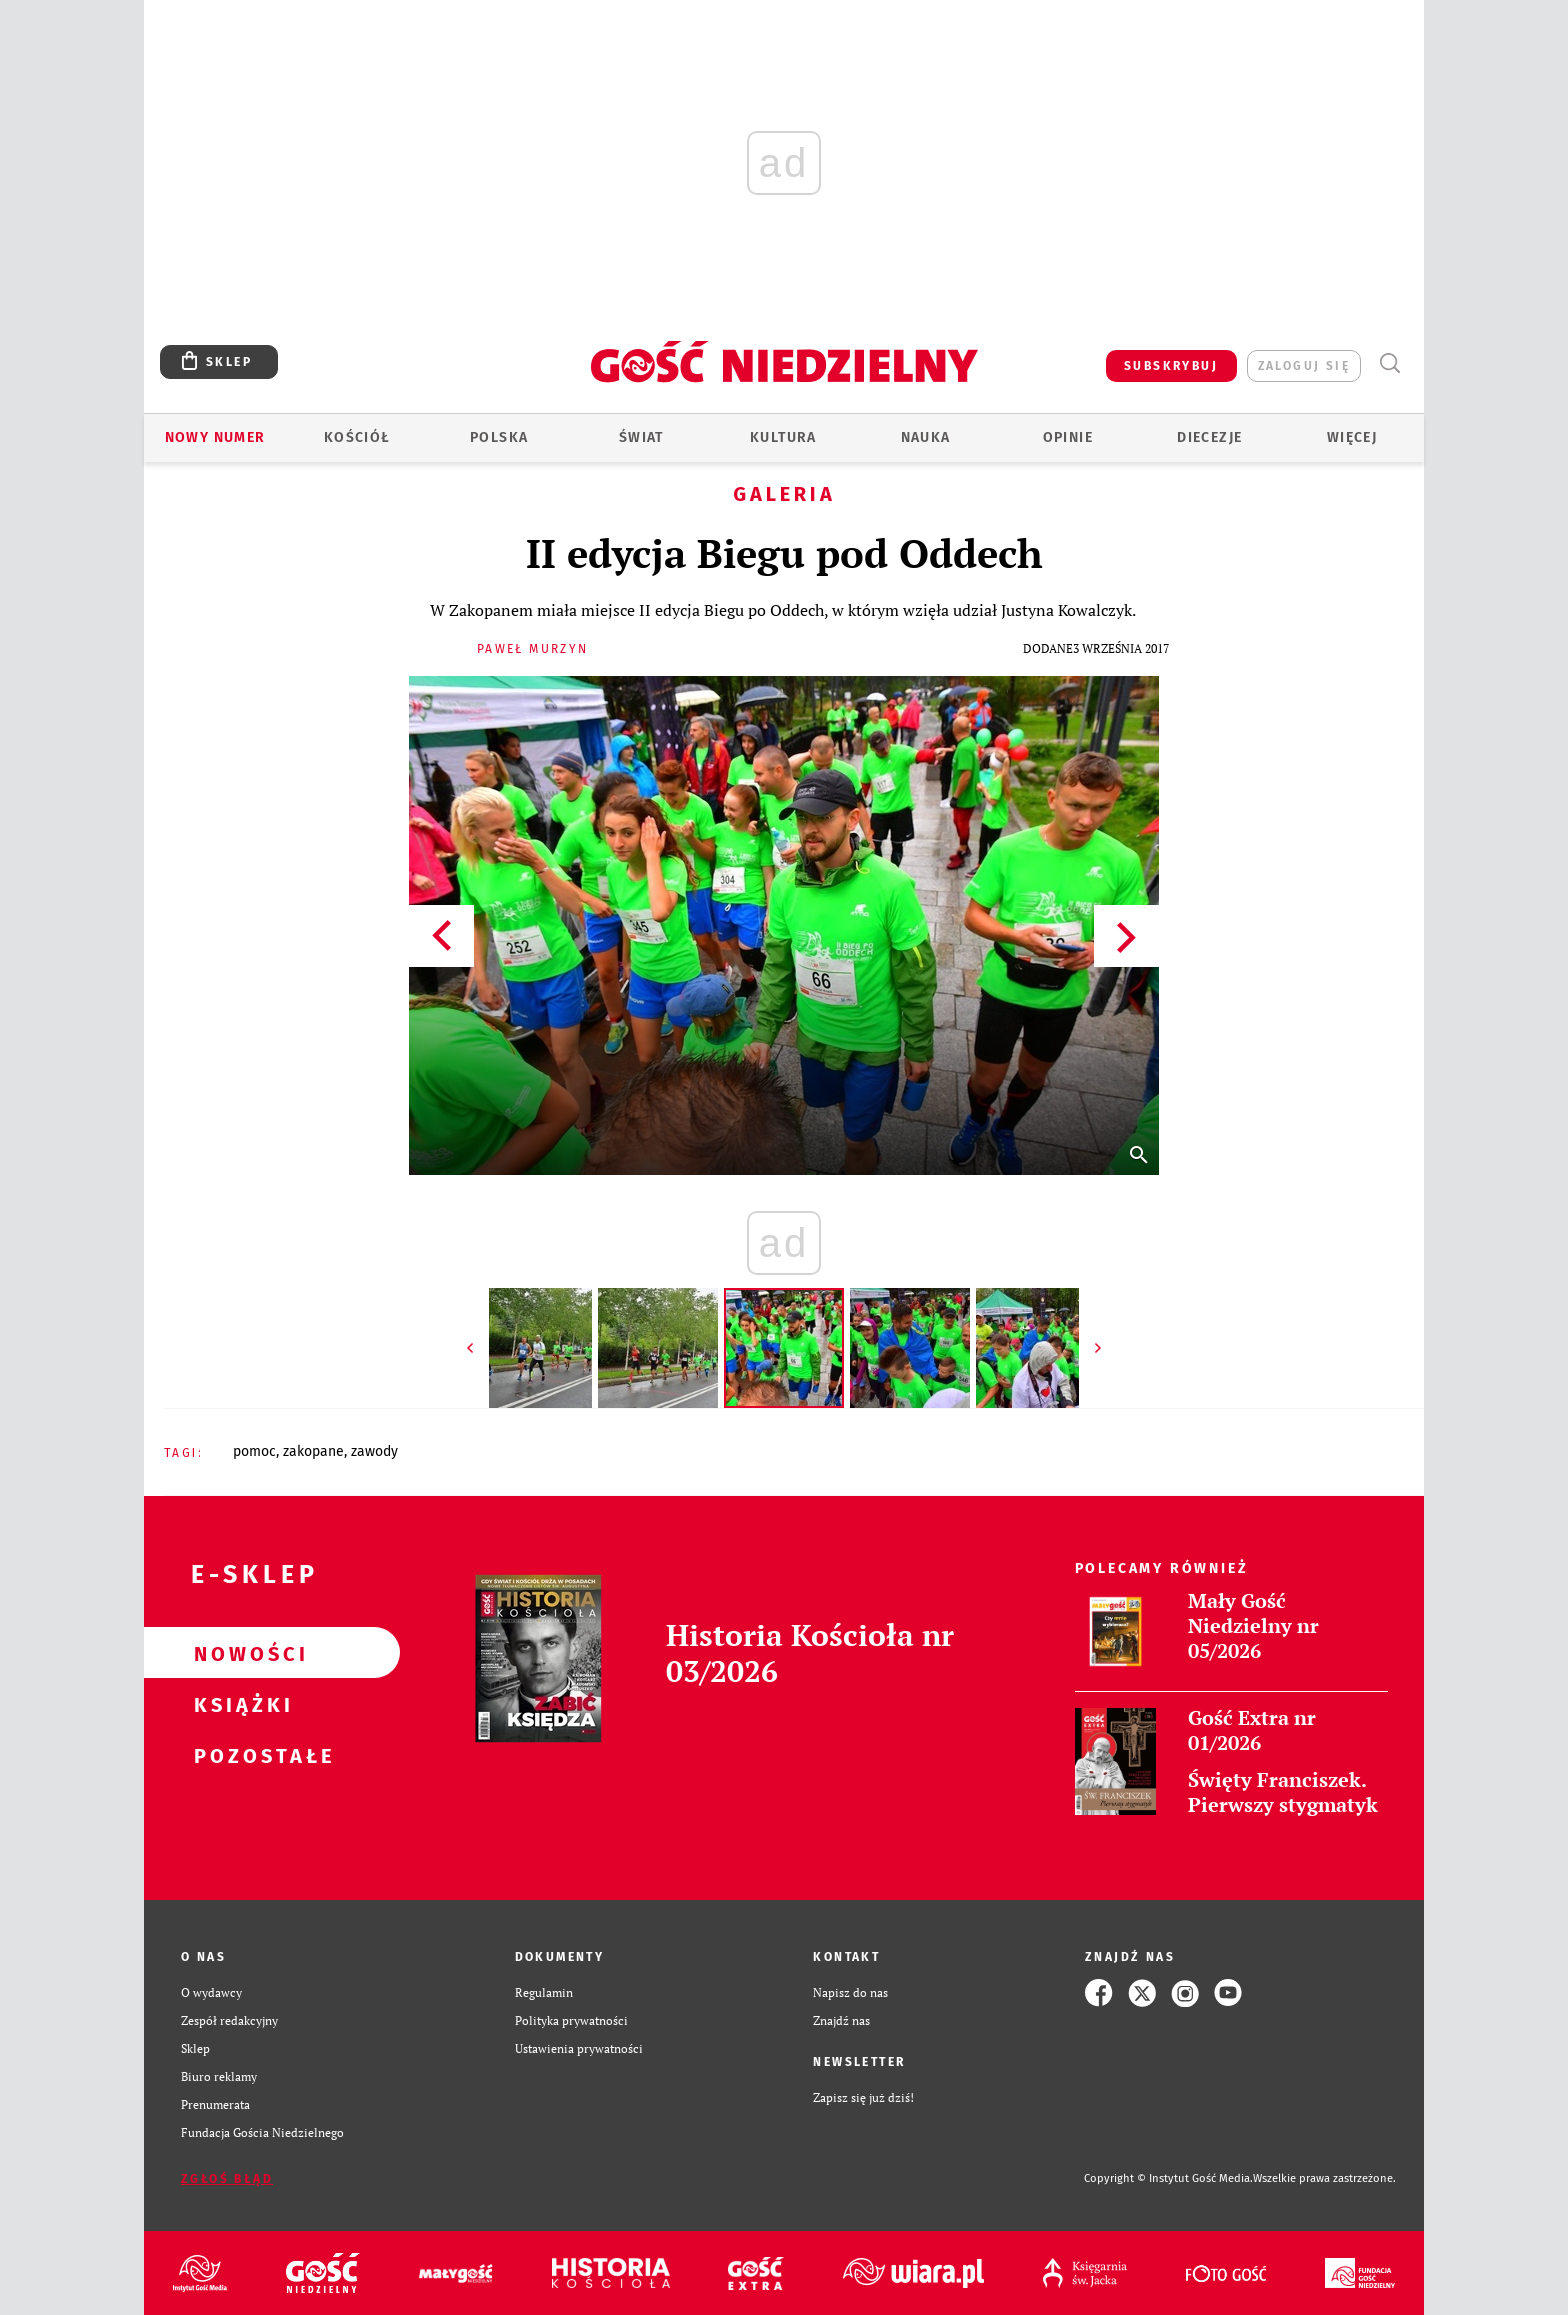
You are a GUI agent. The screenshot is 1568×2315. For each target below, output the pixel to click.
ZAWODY (374, 1451)
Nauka (926, 437)
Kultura (783, 437)
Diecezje (1209, 437)
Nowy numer (215, 437)
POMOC (254, 1451)
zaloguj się (1304, 366)
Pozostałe (240, 1755)
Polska (499, 437)
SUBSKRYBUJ (1171, 366)
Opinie (1068, 437)
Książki (240, 1704)
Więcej (1352, 437)
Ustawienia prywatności (579, 2048)
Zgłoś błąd (227, 2179)
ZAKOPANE (313, 1451)
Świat (641, 437)
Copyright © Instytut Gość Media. (1168, 2178)
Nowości (240, 1653)
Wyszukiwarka (1389, 363)
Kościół (357, 437)
